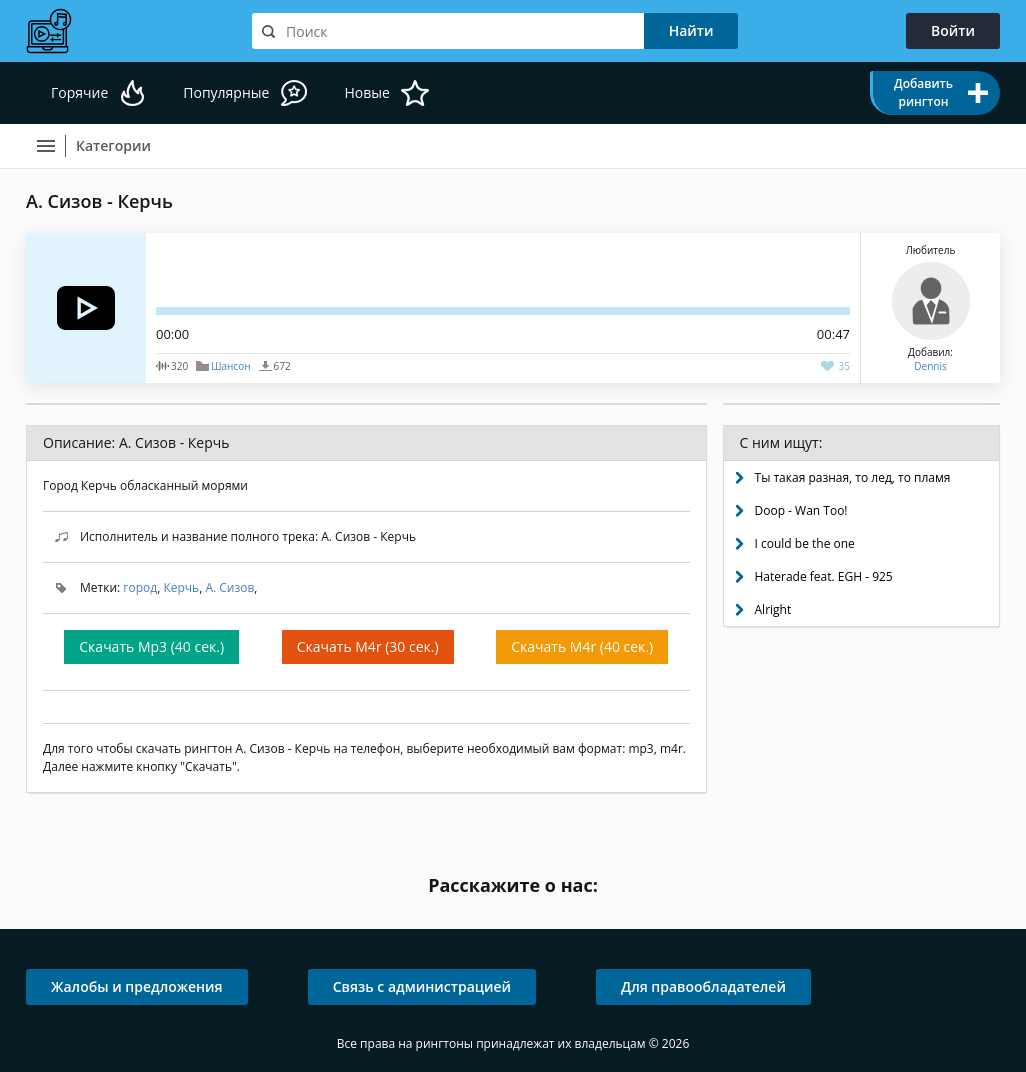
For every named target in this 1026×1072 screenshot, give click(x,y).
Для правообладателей (703, 986)
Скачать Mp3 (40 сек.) (151, 646)
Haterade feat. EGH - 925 (824, 576)
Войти (953, 30)
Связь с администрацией (422, 986)
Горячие (79, 92)
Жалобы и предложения (137, 986)
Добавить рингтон (923, 92)
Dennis (930, 366)
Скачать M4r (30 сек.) (368, 646)
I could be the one (805, 543)
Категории (113, 145)
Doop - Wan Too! (801, 510)
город (140, 587)
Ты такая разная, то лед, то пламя (853, 477)
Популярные (226, 92)
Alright (773, 609)
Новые (366, 92)
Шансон (230, 366)
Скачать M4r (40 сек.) (582, 646)
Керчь (181, 587)
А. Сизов (229, 587)
